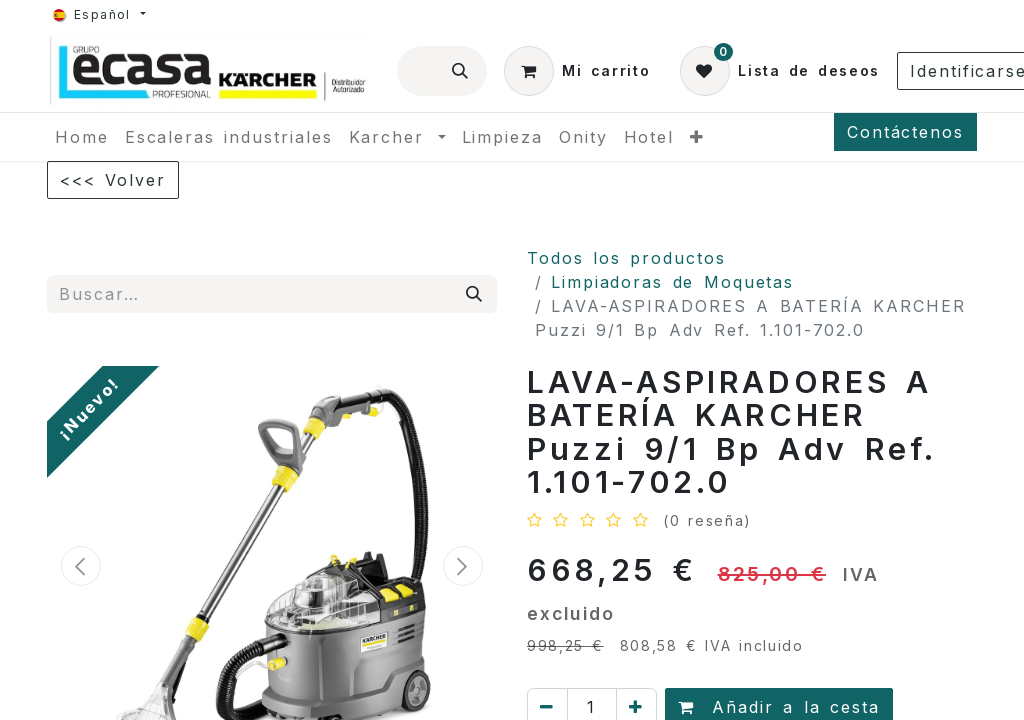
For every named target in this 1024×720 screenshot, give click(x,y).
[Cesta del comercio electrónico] (577, 71)
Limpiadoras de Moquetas (672, 282)
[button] (81, 566)
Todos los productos (626, 258)
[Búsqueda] (461, 71)
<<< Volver (113, 180)
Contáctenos (905, 132)
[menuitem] (82, 137)
